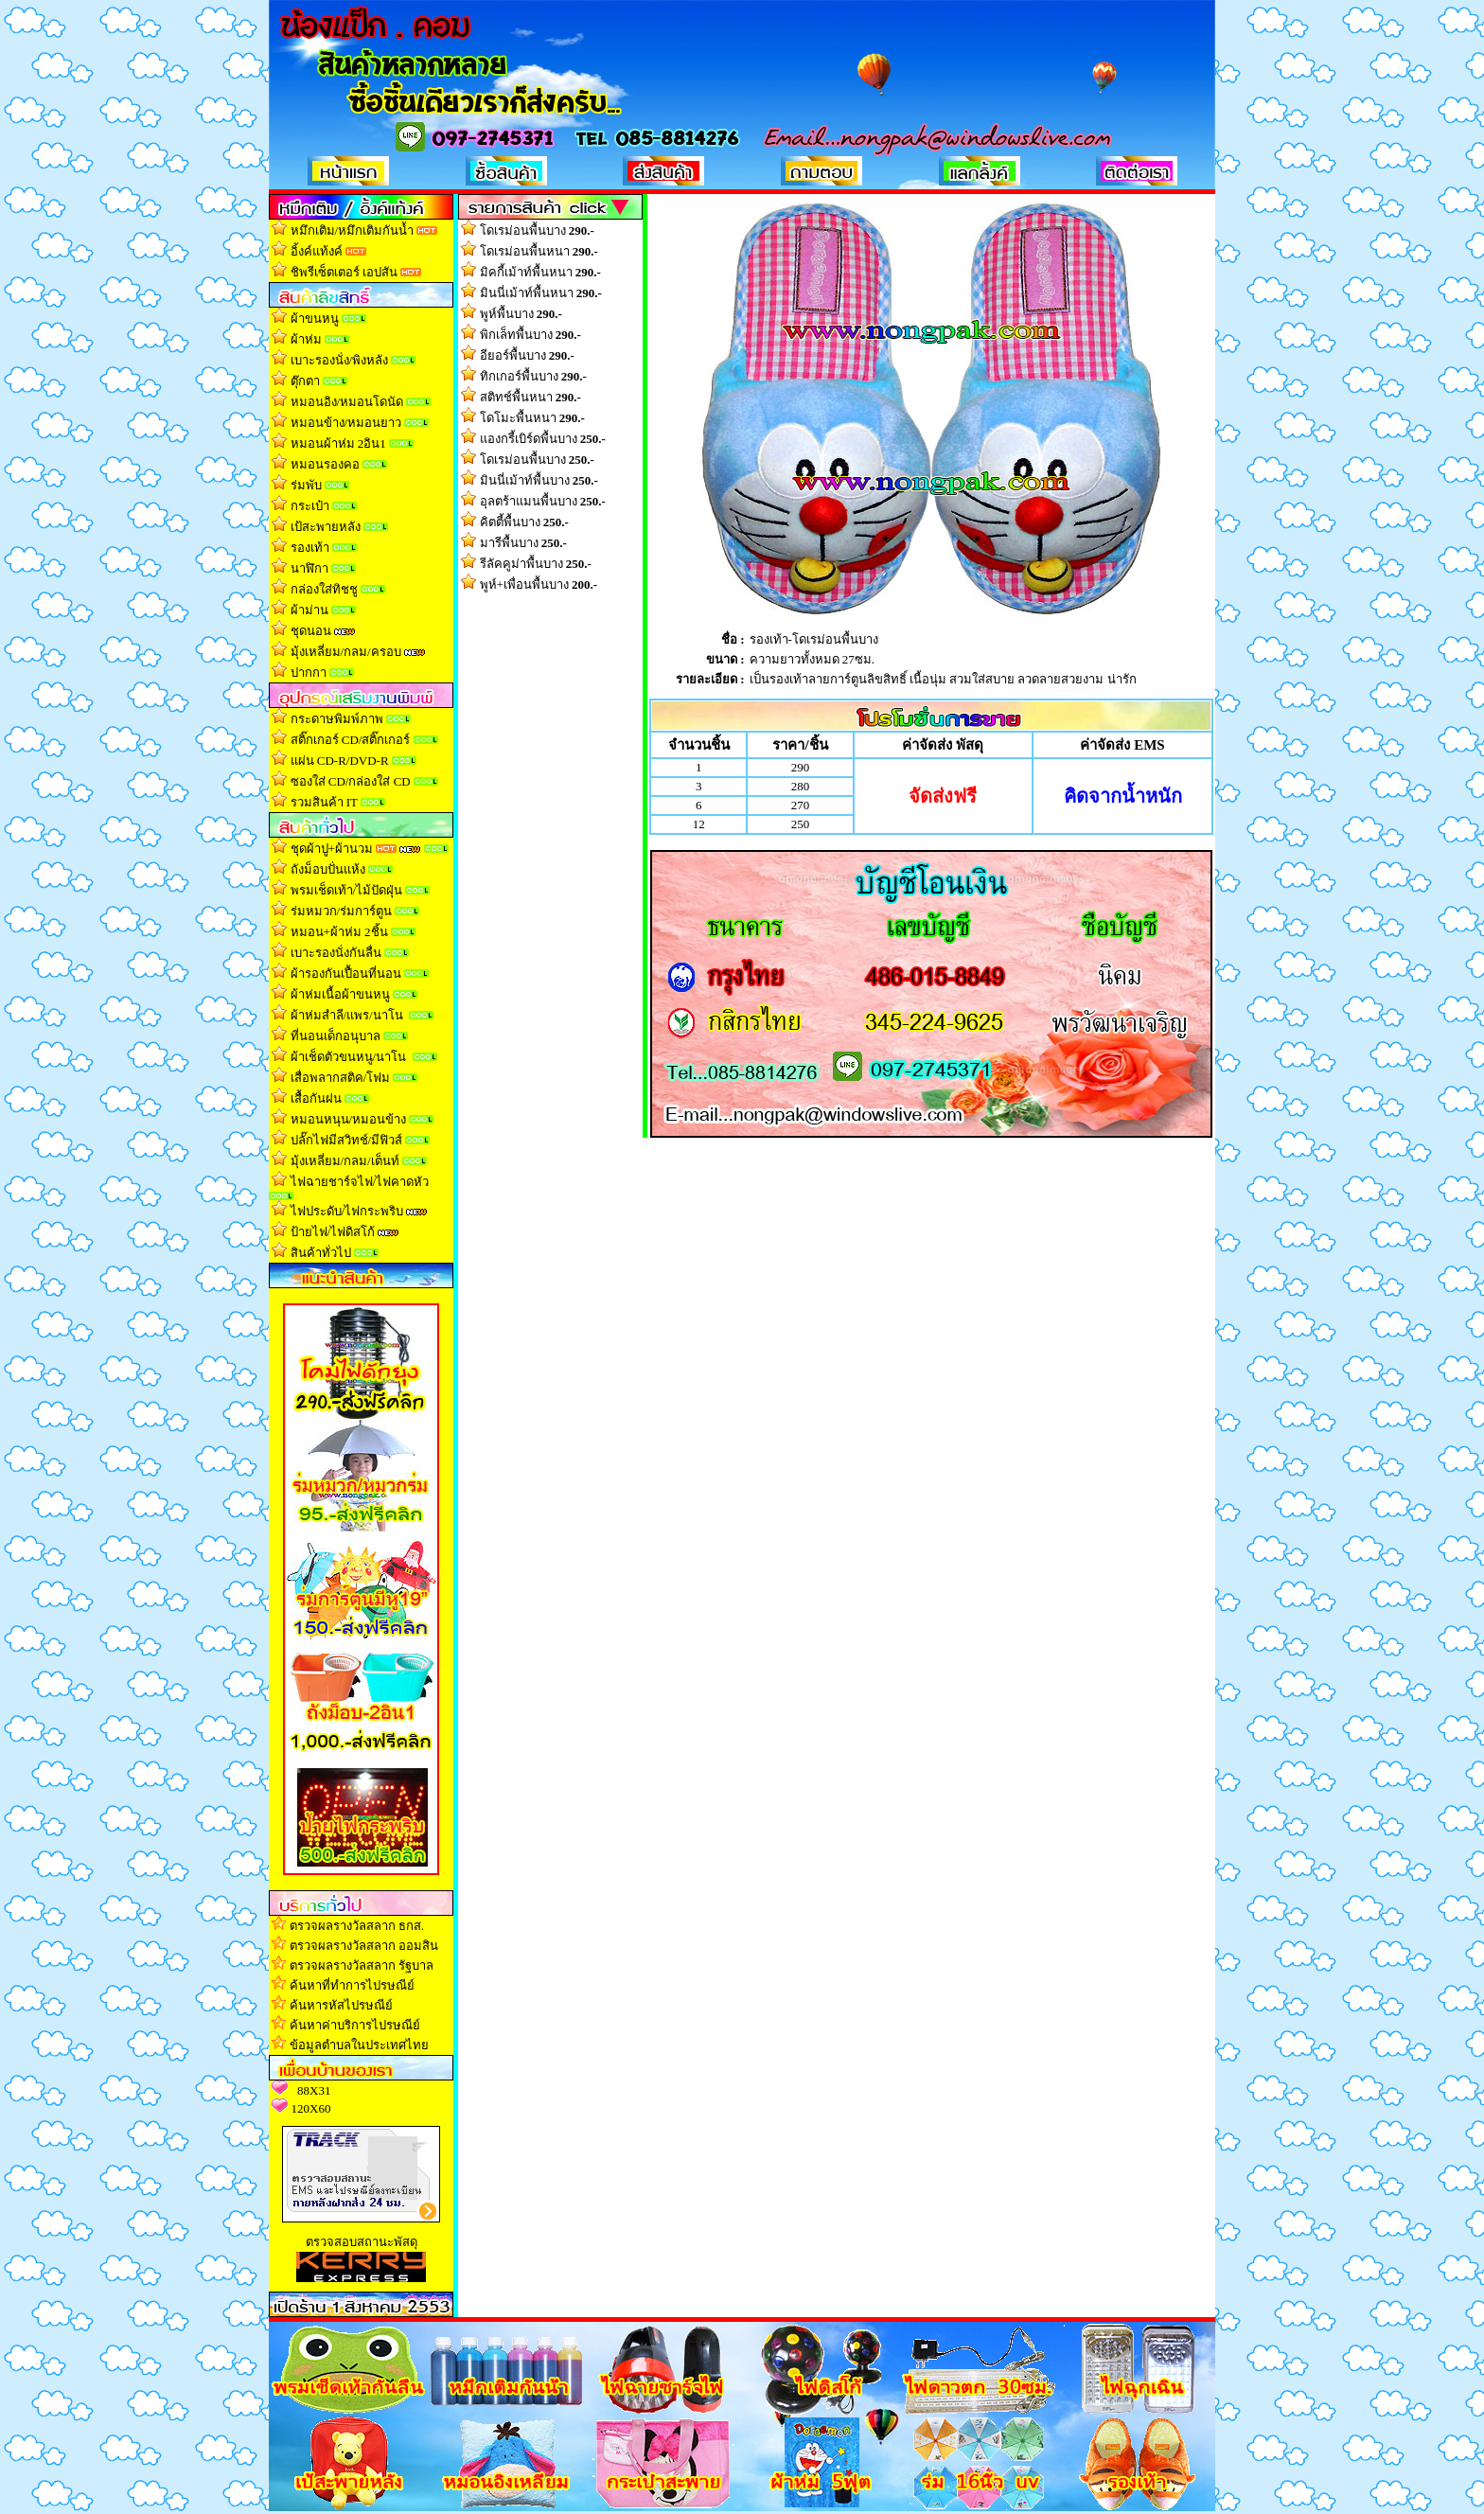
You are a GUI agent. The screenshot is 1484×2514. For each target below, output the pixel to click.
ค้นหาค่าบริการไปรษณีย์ (355, 2025)
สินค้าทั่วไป (321, 1253)
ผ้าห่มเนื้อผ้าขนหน (340, 994)
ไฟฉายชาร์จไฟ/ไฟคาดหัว (360, 1182)
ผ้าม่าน (309, 610)
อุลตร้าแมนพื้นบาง (543, 501)
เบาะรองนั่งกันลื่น (337, 953)
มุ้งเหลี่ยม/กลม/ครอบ (346, 652)
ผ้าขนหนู (315, 318)
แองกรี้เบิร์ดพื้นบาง (543, 439)
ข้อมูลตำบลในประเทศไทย (359, 2045)
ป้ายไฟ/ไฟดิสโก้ (333, 1232)
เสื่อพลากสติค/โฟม (341, 1078)
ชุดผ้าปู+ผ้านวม (332, 848)
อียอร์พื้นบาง (527, 355)
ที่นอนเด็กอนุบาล (335, 1036)
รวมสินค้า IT (324, 802)
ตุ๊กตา (305, 381)
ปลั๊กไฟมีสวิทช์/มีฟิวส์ (347, 1140)
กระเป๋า (310, 506)
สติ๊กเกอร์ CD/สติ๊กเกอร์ (351, 740)
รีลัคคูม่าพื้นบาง (536, 564)
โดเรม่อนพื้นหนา (539, 251)
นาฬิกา (309, 568)
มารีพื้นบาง (523, 543)
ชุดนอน (311, 631)
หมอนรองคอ (325, 464)
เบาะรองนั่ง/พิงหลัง (340, 360)
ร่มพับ (306, 485)
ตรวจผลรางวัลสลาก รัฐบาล (361, 1965)
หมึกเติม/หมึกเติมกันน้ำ (353, 230)
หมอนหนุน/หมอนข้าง (349, 1119)
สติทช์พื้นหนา (530, 397)
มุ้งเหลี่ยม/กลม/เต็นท (345, 1161)
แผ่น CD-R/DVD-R (340, 760)
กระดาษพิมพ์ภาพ (337, 719)
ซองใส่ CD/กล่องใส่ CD (351, 781)
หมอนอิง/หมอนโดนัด (347, 402)
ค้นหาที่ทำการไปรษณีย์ (352, 1985)
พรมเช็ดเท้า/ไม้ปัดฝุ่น (347, 890)
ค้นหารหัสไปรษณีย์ (341, 2005)
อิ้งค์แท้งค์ (317, 251)
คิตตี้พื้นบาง (524, 522)
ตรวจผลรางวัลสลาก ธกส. (357, 1926)
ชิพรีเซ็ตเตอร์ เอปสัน (344, 272)
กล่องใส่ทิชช (324, 589)
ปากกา (309, 672)
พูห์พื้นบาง (521, 314)
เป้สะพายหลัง (326, 527)
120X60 (311, 2108)
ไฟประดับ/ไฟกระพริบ (347, 1211)
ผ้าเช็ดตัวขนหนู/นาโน (349, 1057)
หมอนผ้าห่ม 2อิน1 (338, 443)
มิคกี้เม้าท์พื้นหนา (540, 272)
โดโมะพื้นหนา (532, 418)
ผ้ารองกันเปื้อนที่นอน (343, 973)
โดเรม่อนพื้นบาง (537, 230)
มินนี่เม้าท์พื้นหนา (541, 293)
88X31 (313, 2090)
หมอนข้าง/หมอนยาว (346, 423)
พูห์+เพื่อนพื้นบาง (539, 584)
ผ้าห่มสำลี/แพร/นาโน (347, 1015)
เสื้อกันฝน (316, 1098)
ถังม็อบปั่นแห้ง (328, 869)
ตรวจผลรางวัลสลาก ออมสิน (364, 1946)
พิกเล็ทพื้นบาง (530, 335)
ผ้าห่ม (306, 339)
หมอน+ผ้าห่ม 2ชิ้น (339, 932)
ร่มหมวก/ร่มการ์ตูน (342, 911)
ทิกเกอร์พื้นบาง (533, 376)
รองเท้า (310, 547)
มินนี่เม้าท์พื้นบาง (539, 480)
